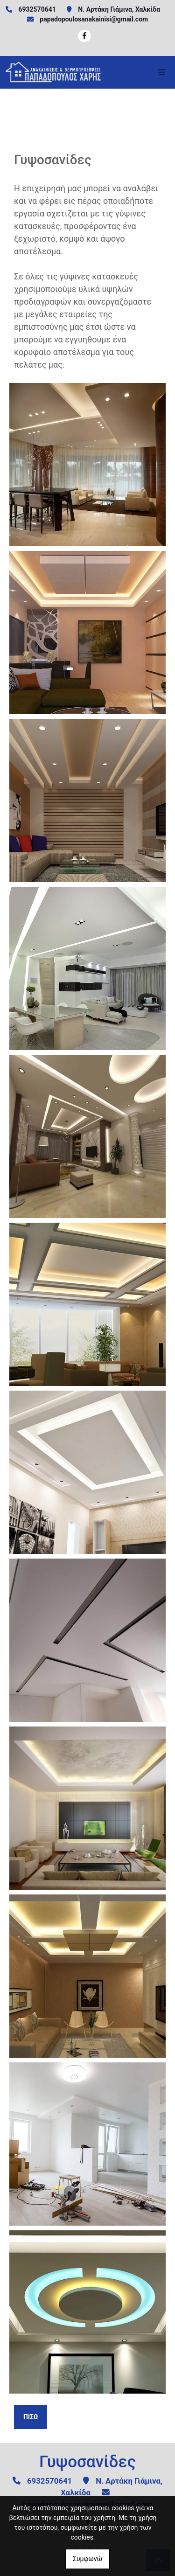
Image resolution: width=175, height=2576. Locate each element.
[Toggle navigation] (161, 72)
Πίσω (30, 2417)
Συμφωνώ (87, 2558)
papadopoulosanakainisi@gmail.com (94, 19)
